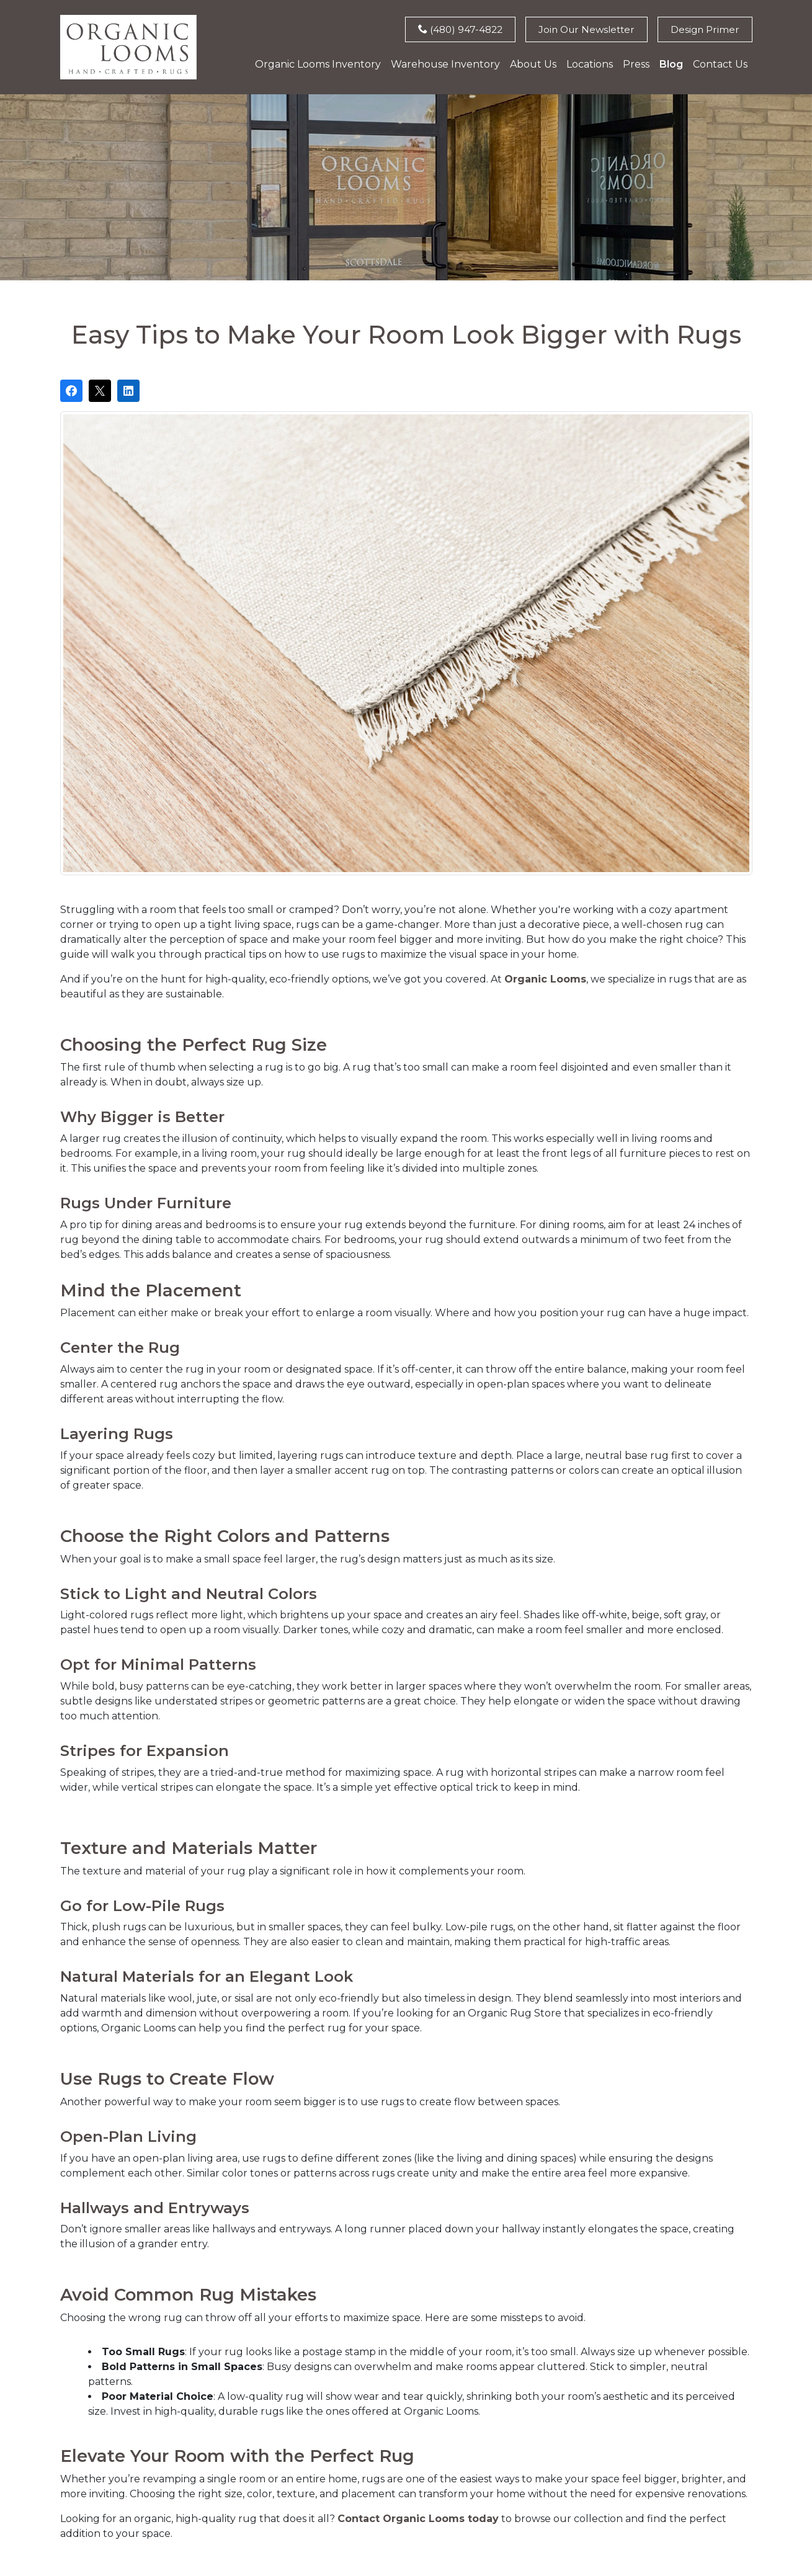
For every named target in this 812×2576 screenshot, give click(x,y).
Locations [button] (589, 65)
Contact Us (720, 65)
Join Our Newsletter (582, 29)
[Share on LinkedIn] (128, 391)
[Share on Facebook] (71, 391)
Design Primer (704, 29)
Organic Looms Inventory (318, 65)
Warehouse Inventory (445, 65)
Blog (671, 65)
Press (636, 65)
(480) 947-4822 (452, 29)
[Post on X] (100, 391)
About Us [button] (533, 65)
